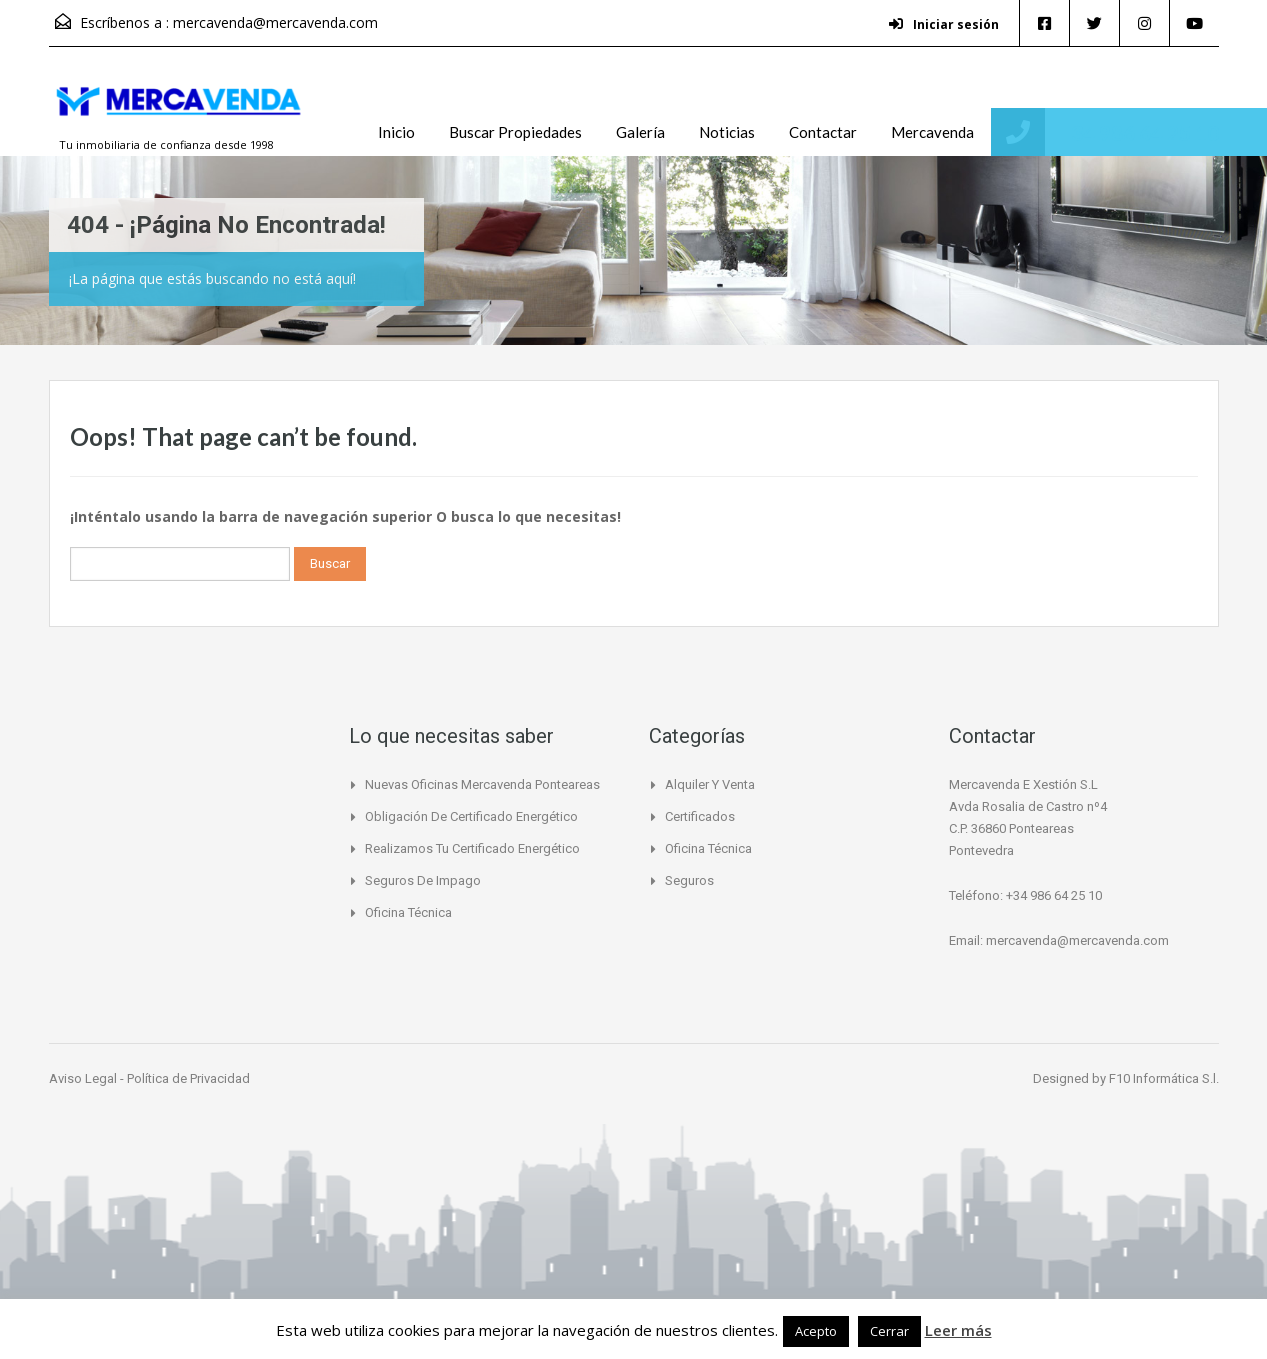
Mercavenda (932, 132)
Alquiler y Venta (710, 784)
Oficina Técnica (408, 912)
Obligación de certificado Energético (471, 816)
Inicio (396, 132)
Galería (640, 132)
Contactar (823, 132)
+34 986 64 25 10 (1139, 132)
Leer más (958, 1330)
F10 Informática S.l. (1164, 1078)
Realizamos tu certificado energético (472, 848)
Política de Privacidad (188, 1078)
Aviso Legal (84, 1078)
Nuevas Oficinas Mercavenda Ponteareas (482, 784)
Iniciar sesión (944, 24)
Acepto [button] (816, 1331)
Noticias (727, 132)
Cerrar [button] (889, 1331)
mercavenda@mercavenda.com (275, 22)
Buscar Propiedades (515, 132)
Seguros (689, 880)
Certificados (700, 816)
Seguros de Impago (423, 880)
